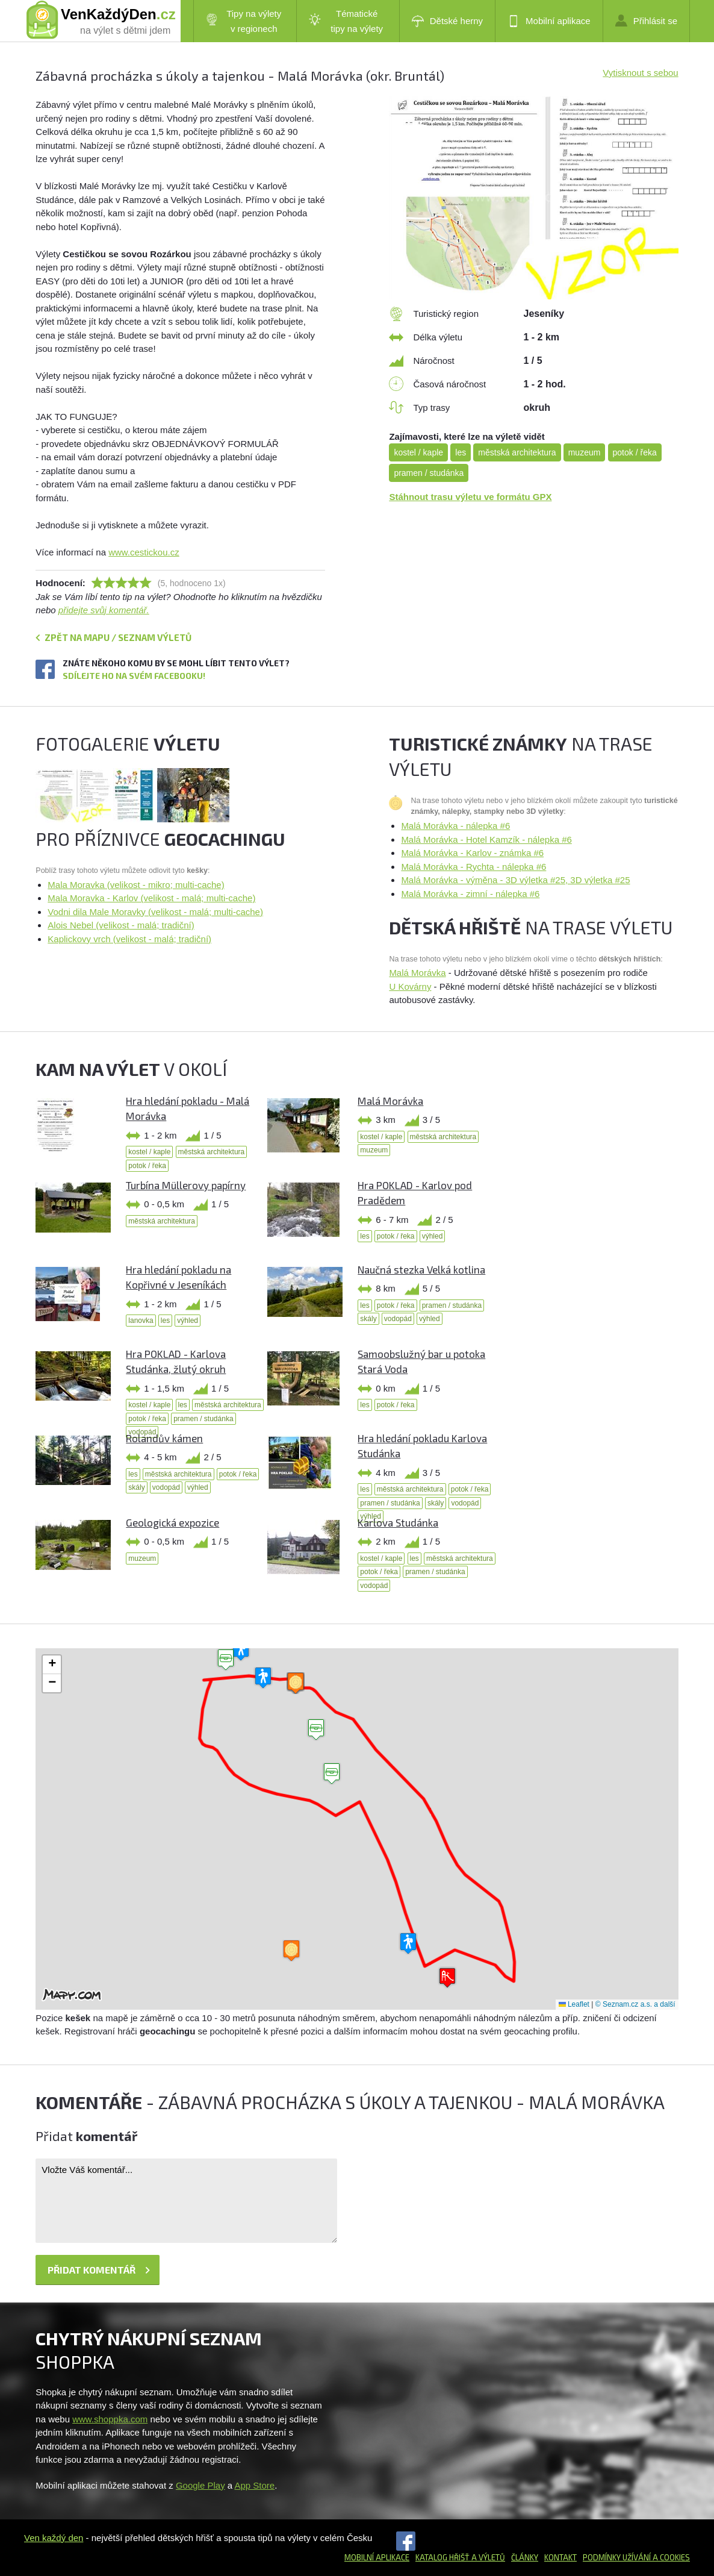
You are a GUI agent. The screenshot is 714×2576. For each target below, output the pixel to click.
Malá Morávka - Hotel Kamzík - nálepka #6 (486, 839)
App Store (255, 2485)
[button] (331, 1774)
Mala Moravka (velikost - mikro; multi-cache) (136, 885)
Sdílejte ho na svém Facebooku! (134, 676)
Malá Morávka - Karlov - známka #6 (472, 853)
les (460, 452)
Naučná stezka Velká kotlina (421, 1269)
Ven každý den (53, 2538)
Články (524, 2557)
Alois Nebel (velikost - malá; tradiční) (121, 925)
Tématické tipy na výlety (346, 21)
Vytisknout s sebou (640, 72)
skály (368, 1319)
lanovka (140, 1320)
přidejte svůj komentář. (103, 610)
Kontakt (560, 2557)
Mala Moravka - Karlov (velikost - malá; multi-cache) (151, 898)
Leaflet (574, 2004)
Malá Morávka (417, 973)
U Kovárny (410, 986)
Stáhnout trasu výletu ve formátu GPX (470, 497)
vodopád (398, 1319)
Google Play (200, 2485)
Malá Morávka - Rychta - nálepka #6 (473, 866)
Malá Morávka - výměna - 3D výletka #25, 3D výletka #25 (515, 880)
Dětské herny (447, 21)
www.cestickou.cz (143, 552)
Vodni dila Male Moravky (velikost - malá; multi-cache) (155, 912)
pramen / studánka (429, 473)
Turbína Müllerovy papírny (186, 1185)
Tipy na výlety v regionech (244, 21)
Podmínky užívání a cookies (636, 2557)
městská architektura (517, 452)
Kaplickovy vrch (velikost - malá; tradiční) (129, 939)
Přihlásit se (646, 20)
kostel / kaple (418, 452)
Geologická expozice (172, 1522)
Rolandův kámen (164, 1438)
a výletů (487, 2557)
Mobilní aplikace (549, 21)
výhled (432, 1236)
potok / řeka (635, 452)
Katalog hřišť (442, 2557)
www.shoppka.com (109, 2419)
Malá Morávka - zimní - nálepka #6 (470, 894)
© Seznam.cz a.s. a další (635, 2004)
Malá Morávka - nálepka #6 (455, 826)
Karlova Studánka (398, 1522)
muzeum (584, 452)
